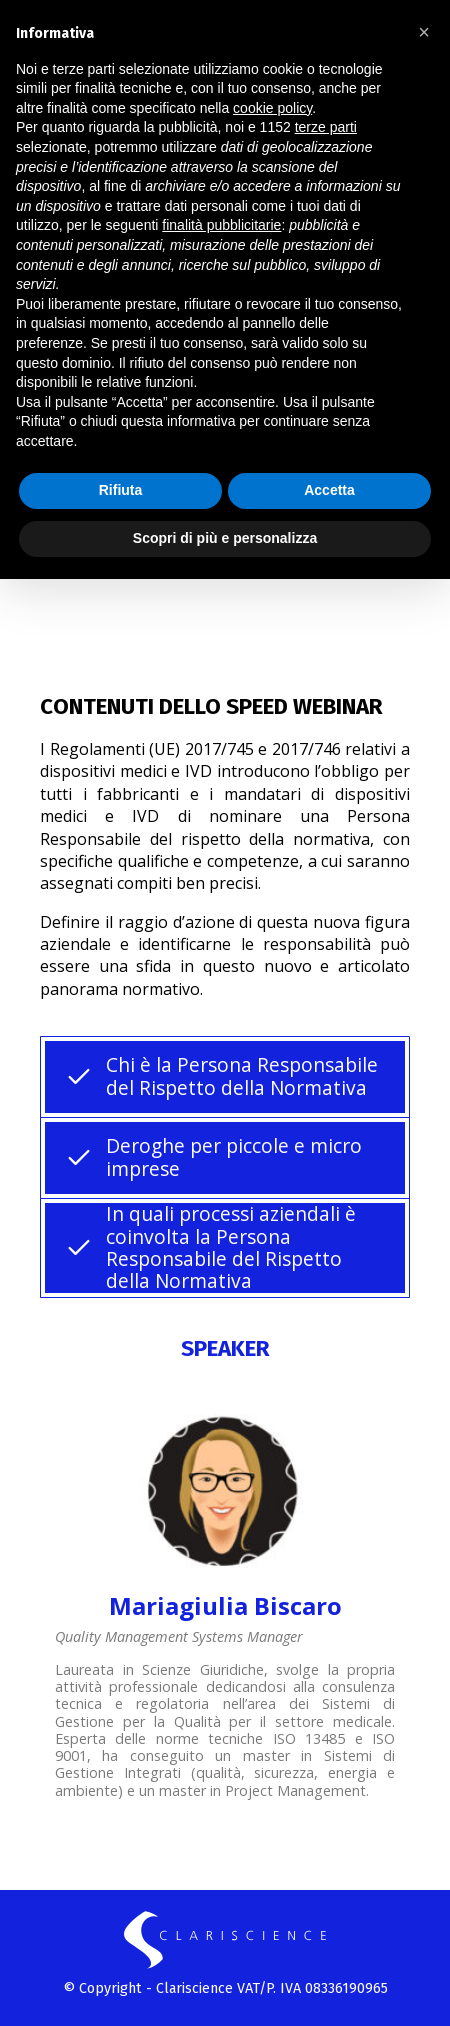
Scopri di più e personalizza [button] (225, 538)
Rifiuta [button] (121, 490)
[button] (424, 32)
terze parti (326, 127)
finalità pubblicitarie (221, 225)
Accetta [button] (329, 490)
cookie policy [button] (272, 108)
